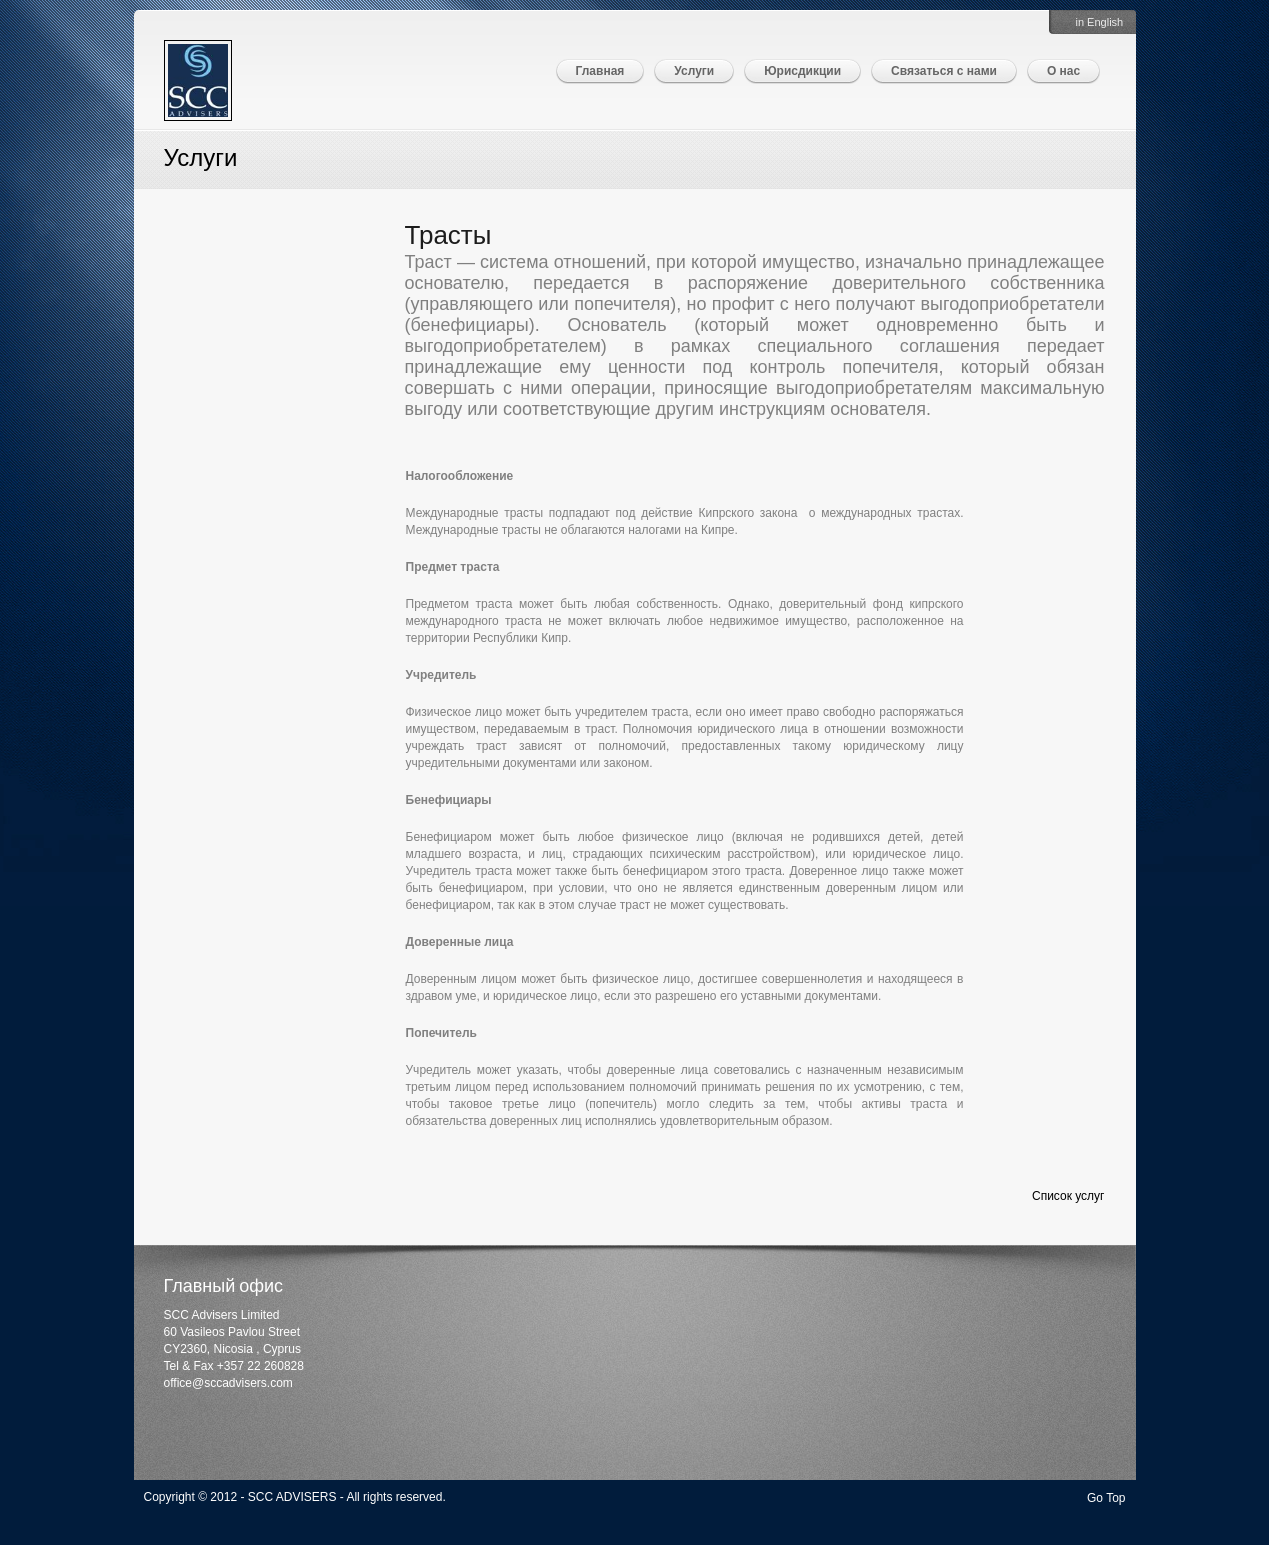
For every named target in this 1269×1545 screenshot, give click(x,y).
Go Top (1106, 1498)
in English (1100, 22)
